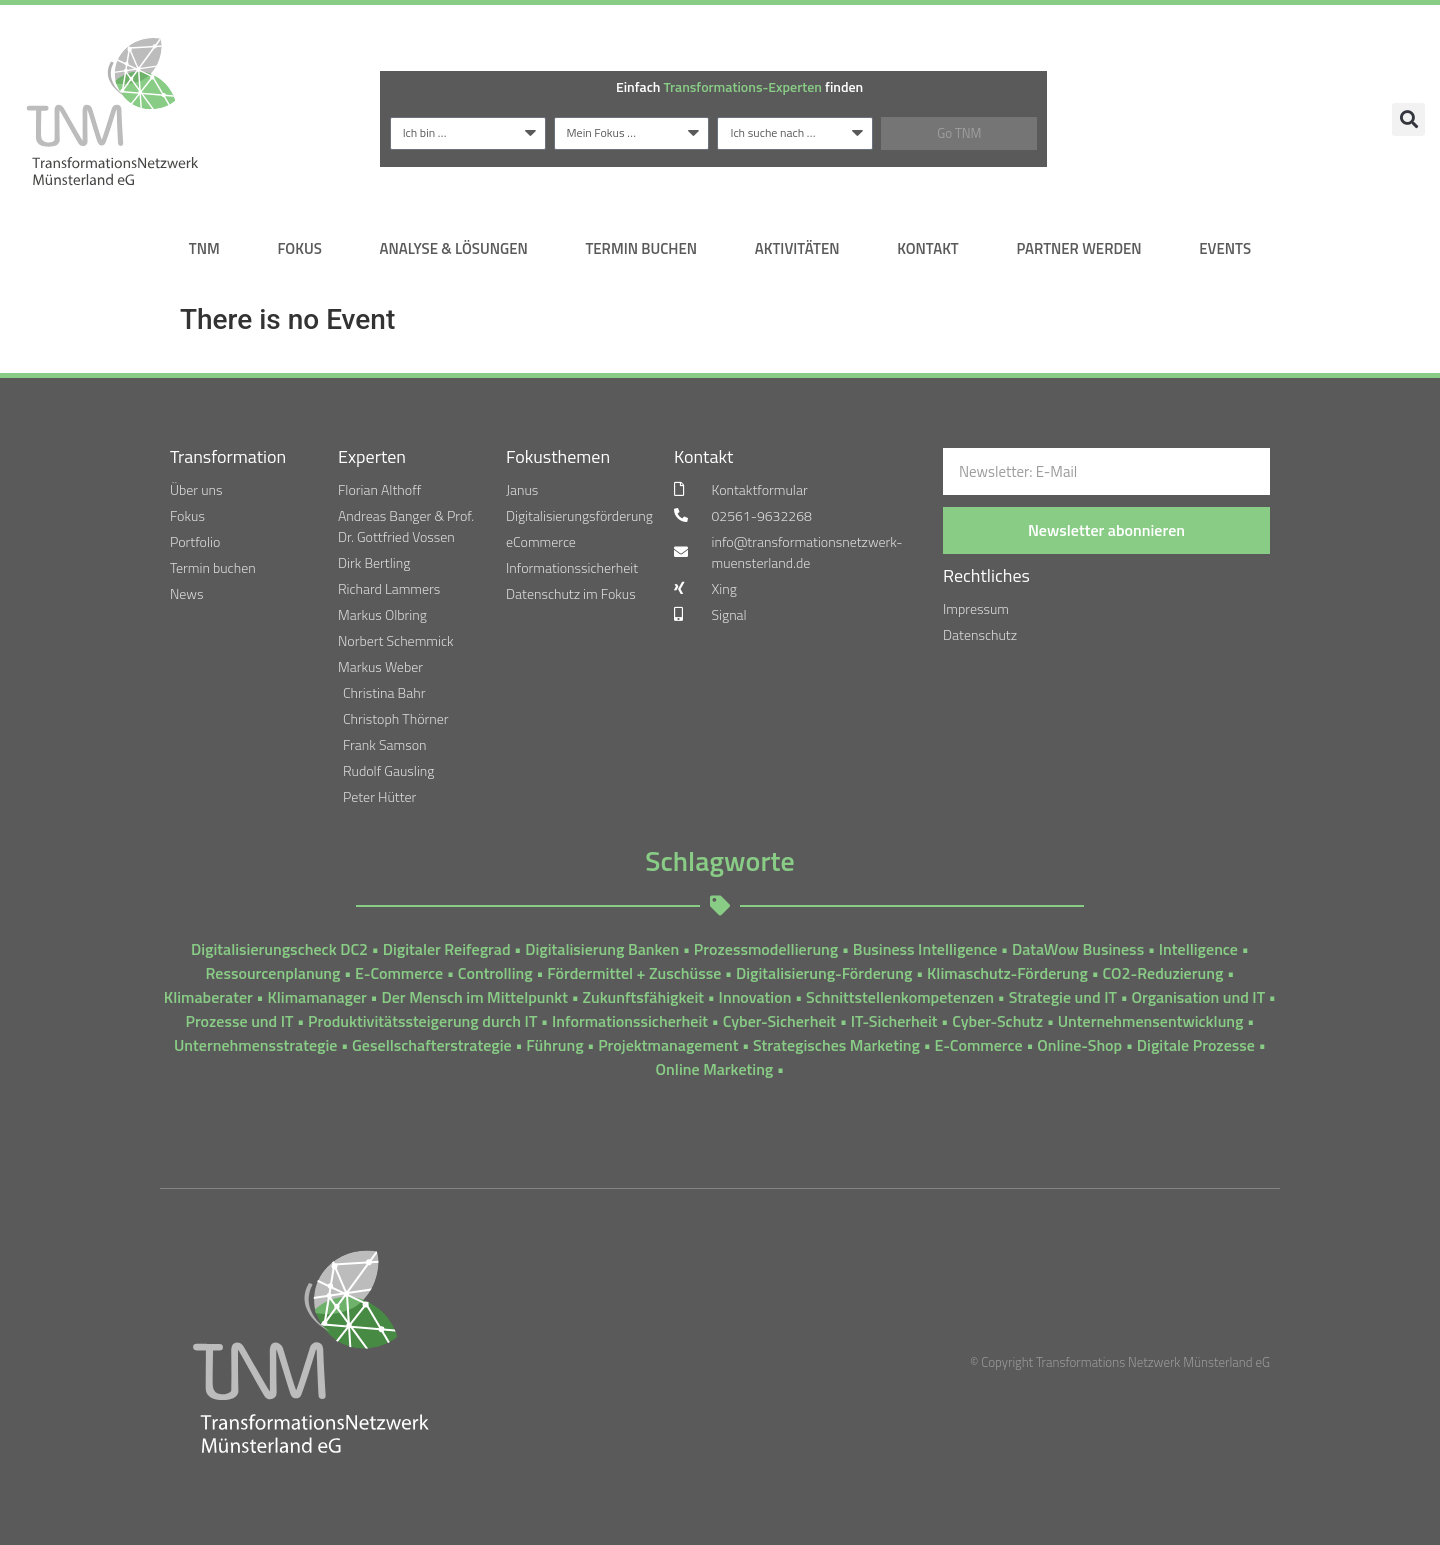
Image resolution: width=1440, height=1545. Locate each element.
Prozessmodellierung (766, 949)
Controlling (495, 973)
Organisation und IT (1199, 997)
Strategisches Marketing (836, 1045)
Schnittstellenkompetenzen (900, 997)
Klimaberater (208, 997)
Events (1225, 248)
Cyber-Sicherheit (779, 1021)
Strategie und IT (1063, 997)
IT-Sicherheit (894, 1021)
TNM (204, 248)
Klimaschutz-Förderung (1007, 973)
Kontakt (928, 248)
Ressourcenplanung (273, 973)
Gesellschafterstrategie (432, 1045)
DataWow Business (1078, 949)
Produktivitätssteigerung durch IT (422, 1021)
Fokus (299, 248)
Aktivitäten (797, 248)
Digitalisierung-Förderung (824, 973)
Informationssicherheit (630, 1021)
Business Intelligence (925, 949)
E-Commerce (399, 973)
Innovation (755, 997)
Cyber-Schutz (997, 1021)
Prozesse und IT (239, 1021)
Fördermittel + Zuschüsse (634, 973)
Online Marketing (715, 1069)
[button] (1408, 119)
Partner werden (1078, 248)
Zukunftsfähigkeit (643, 997)
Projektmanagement (668, 1045)
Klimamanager (316, 997)
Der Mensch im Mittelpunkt (474, 997)
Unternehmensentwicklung (1151, 1021)
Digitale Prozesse (1196, 1045)
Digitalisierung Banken (602, 949)
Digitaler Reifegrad (447, 949)
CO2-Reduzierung (1163, 973)
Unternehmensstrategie (255, 1045)
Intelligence (1198, 949)
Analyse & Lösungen (453, 248)
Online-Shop (1079, 1045)
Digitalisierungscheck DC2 (279, 949)
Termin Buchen (641, 248)
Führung (554, 1045)
